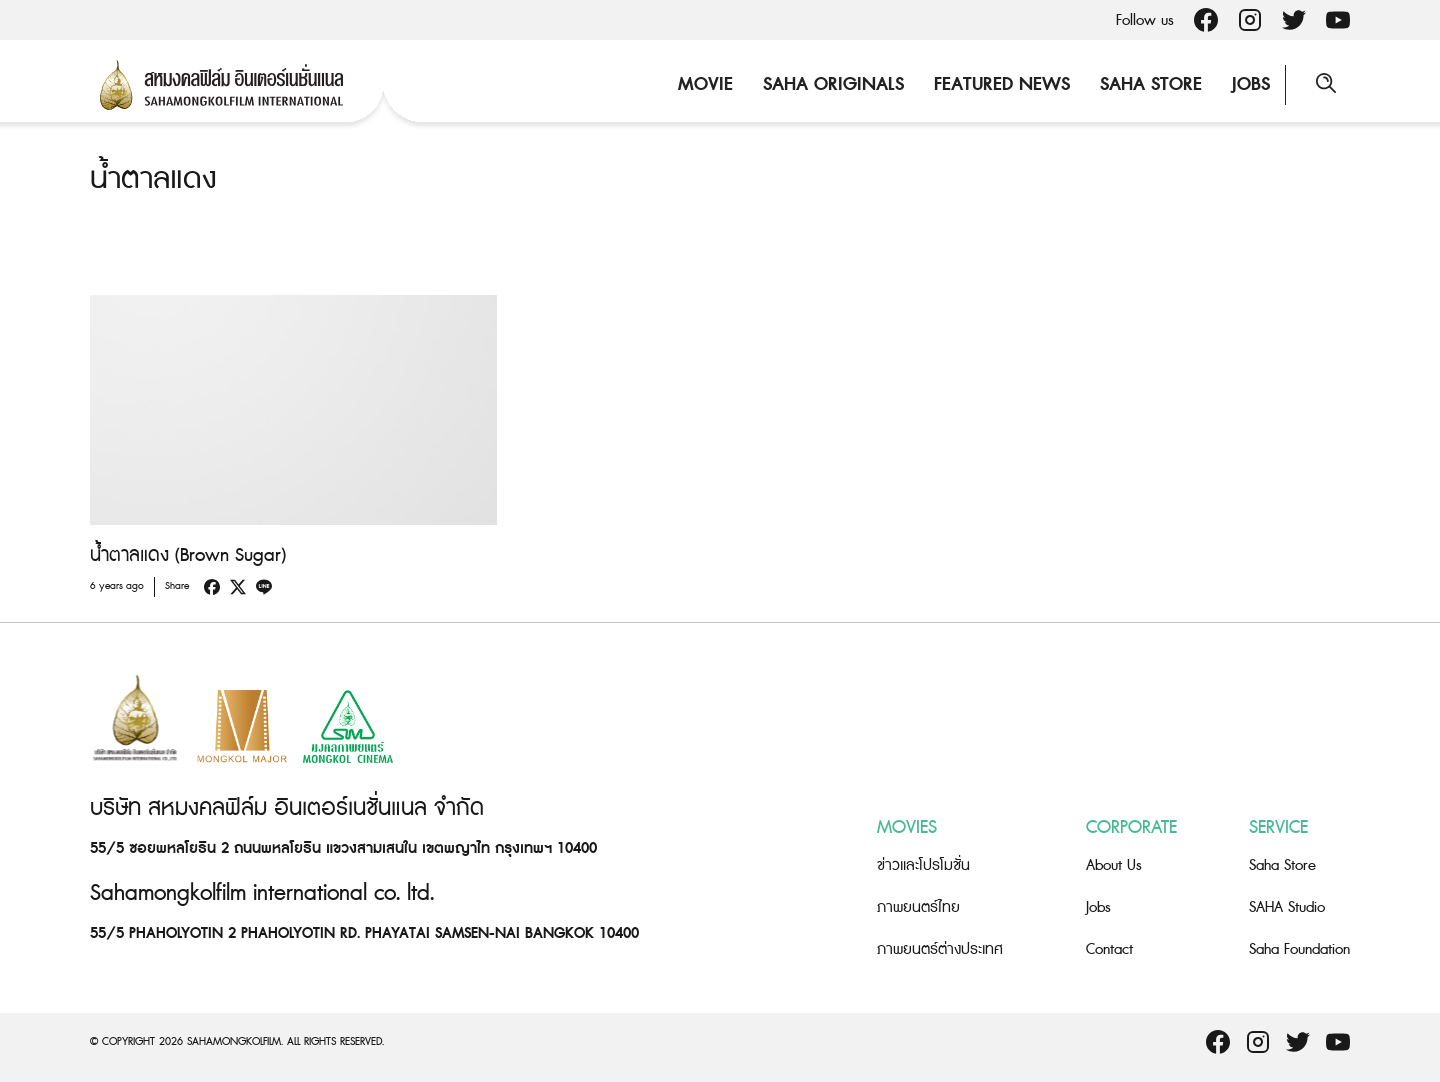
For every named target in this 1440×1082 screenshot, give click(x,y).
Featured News (1002, 84)
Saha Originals (833, 84)
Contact (1109, 949)
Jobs (1251, 84)
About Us (1114, 865)
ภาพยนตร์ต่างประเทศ (940, 949)
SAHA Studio (1287, 907)
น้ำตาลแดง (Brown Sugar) (188, 555)
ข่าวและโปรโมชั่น (923, 865)
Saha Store (1151, 84)
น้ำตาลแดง (153, 179)
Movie (705, 84)
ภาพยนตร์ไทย (918, 907)
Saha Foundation (1299, 949)
